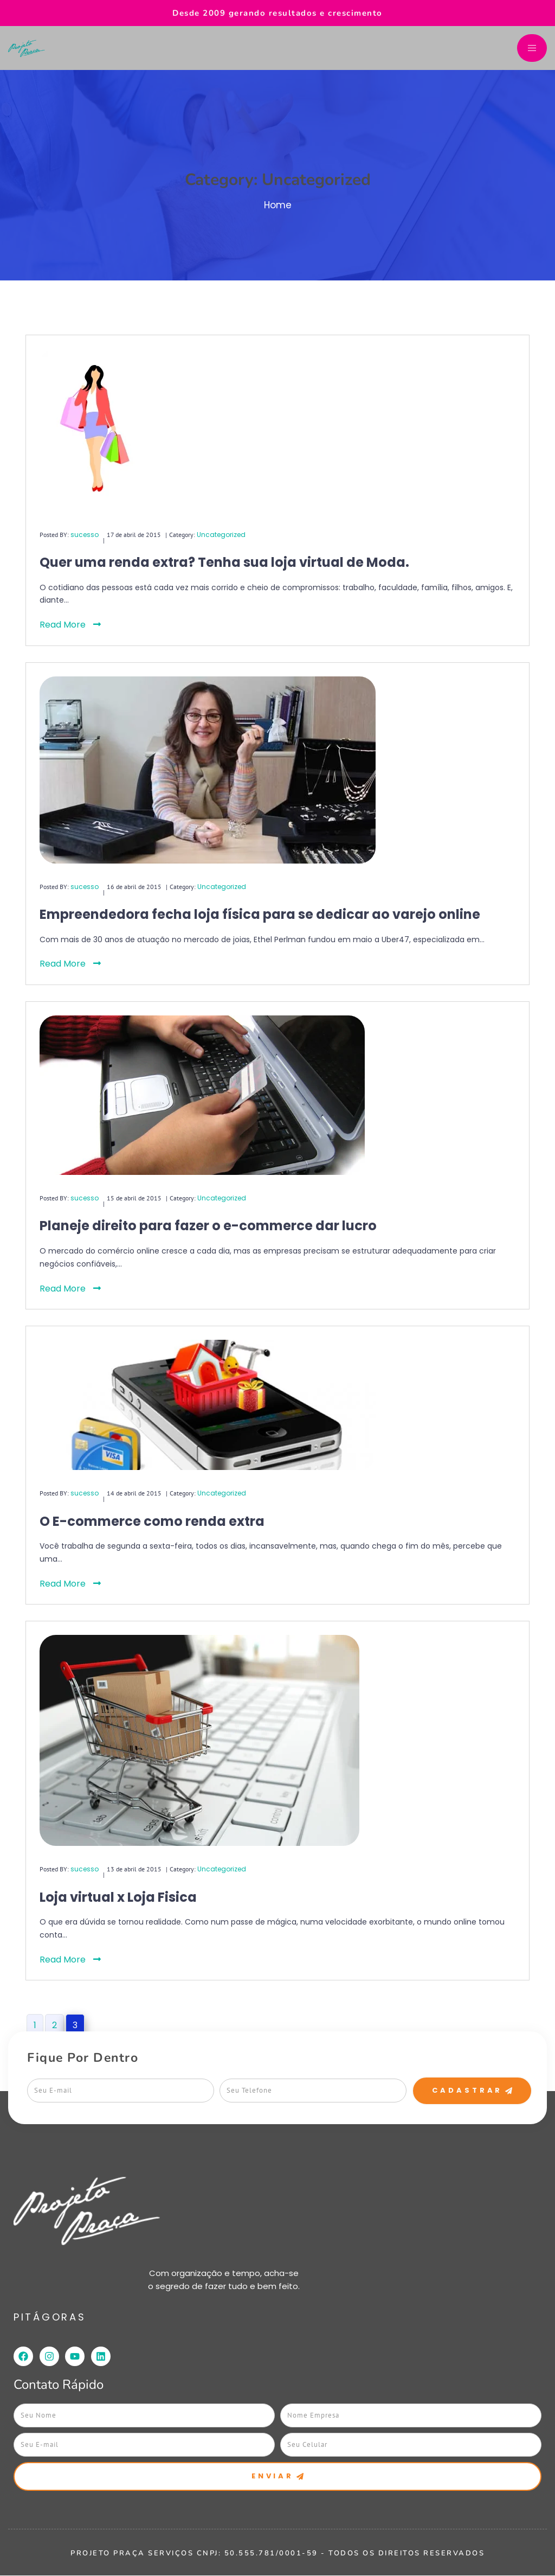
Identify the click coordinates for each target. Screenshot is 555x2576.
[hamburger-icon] (532, 48)
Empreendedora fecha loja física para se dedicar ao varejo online (260, 914)
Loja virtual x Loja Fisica (118, 1897)
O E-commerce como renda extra (152, 1521)
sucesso (84, 534)
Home (277, 205)
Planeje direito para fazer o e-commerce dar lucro (208, 1226)
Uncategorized (221, 534)
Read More (70, 624)
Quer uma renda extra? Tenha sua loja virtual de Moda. (224, 562)
